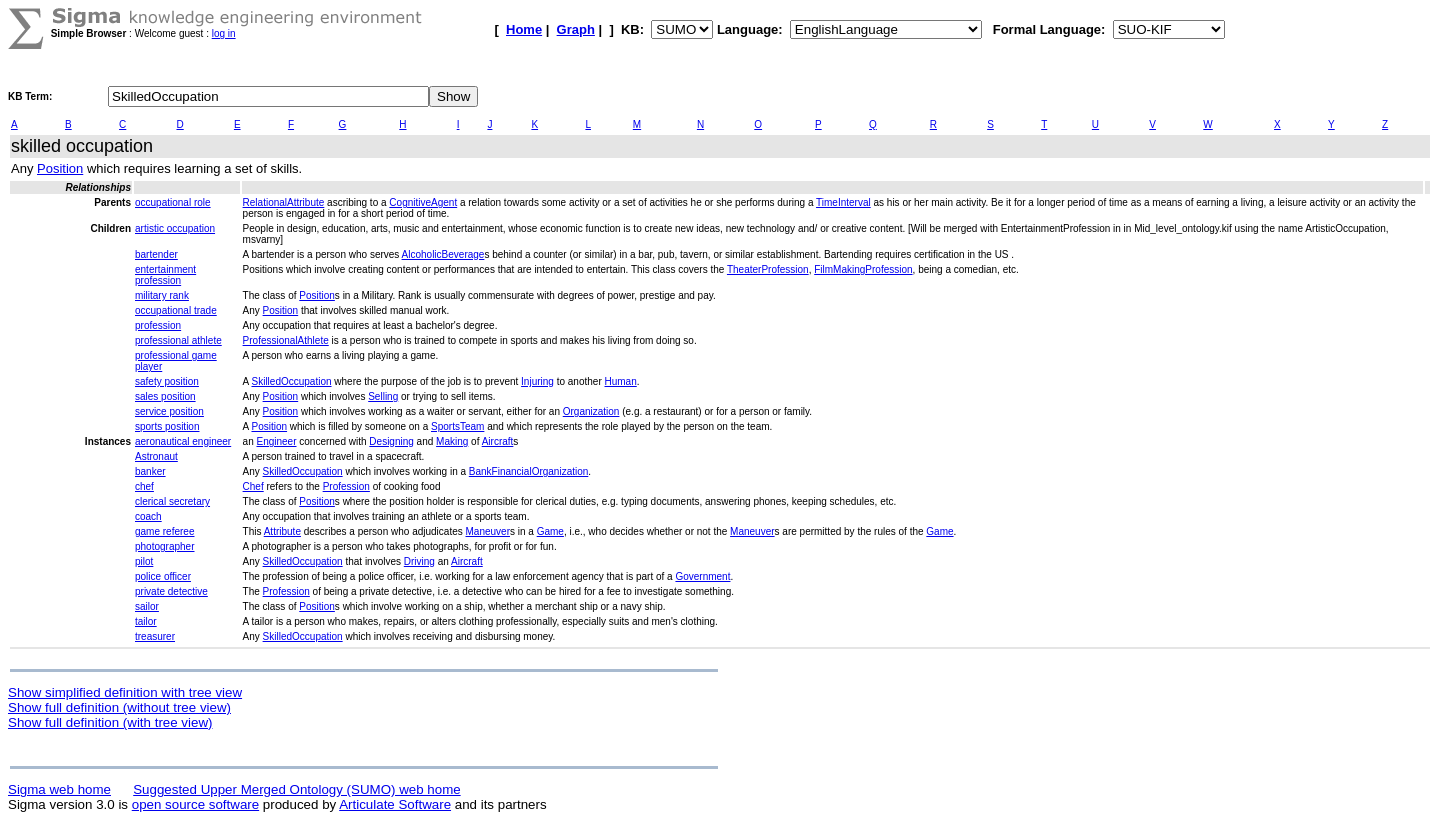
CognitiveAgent (423, 202)
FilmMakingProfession (863, 269)
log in (224, 33)
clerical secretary (172, 501)
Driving (419, 561)
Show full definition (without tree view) (119, 707)
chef (144, 486)
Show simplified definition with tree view (125, 692)
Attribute (282, 531)
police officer (163, 576)
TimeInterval (843, 202)
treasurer (155, 636)
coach (148, 516)
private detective (171, 591)
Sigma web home (59, 789)
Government (702, 576)
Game (550, 531)
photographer (165, 546)
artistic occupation (175, 228)
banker (150, 471)
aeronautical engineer (183, 441)
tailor (146, 621)
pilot (144, 561)
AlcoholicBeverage (443, 254)
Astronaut (156, 456)
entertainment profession (165, 275)
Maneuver (488, 531)
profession (158, 325)
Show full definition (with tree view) (110, 722)
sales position (165, 396)
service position (169, 411)
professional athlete (178, 340)
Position (60, 168)
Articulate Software (395, 804)
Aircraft (498, 441)
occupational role (173, 202)
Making (452, 441)
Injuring (537, 381)
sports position (167, 426)
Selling (383, 396)
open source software (195, 804)
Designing (391, 441)
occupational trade (176, 310)
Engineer (276, 441)
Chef (253, 486)
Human (621, 381)
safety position (167, 381)
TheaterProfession (768, 269)
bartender (156, 254)
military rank (162, 295)
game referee (164, 531)
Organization (591, 411)
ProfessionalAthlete (286, 340)
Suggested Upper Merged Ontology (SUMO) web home (296, 789)
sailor (147, 606)
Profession (346, 486)
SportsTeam (457, 426)
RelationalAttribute (284, 202)
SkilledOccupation (291, 381)
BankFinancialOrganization (529, 471)
